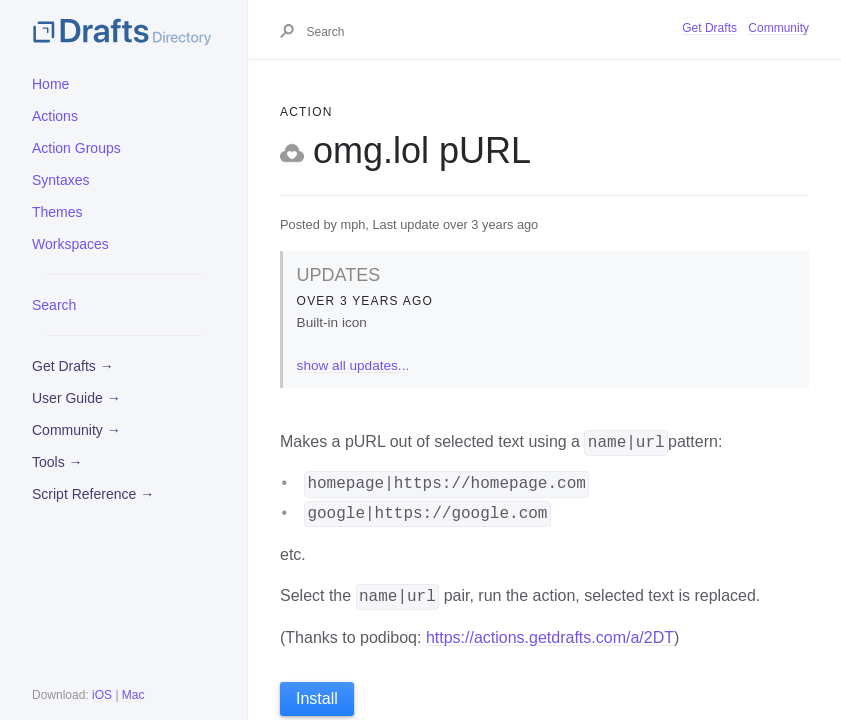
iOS (102, 695)
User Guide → (76, 398)
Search (54, 305)
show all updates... (353, 365)
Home (50, 84)
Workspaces (70, 244)
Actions (55, 116)
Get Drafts (709, 28)
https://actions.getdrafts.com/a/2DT (550, 637)
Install (317, 698)
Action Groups (76, 148)
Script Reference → (93, 494)
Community (778, 28)
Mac (133, 695)
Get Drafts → (73, 366)
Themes (57, 212)
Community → (76, 430)
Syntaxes (61, 180)
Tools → (57, 462)
